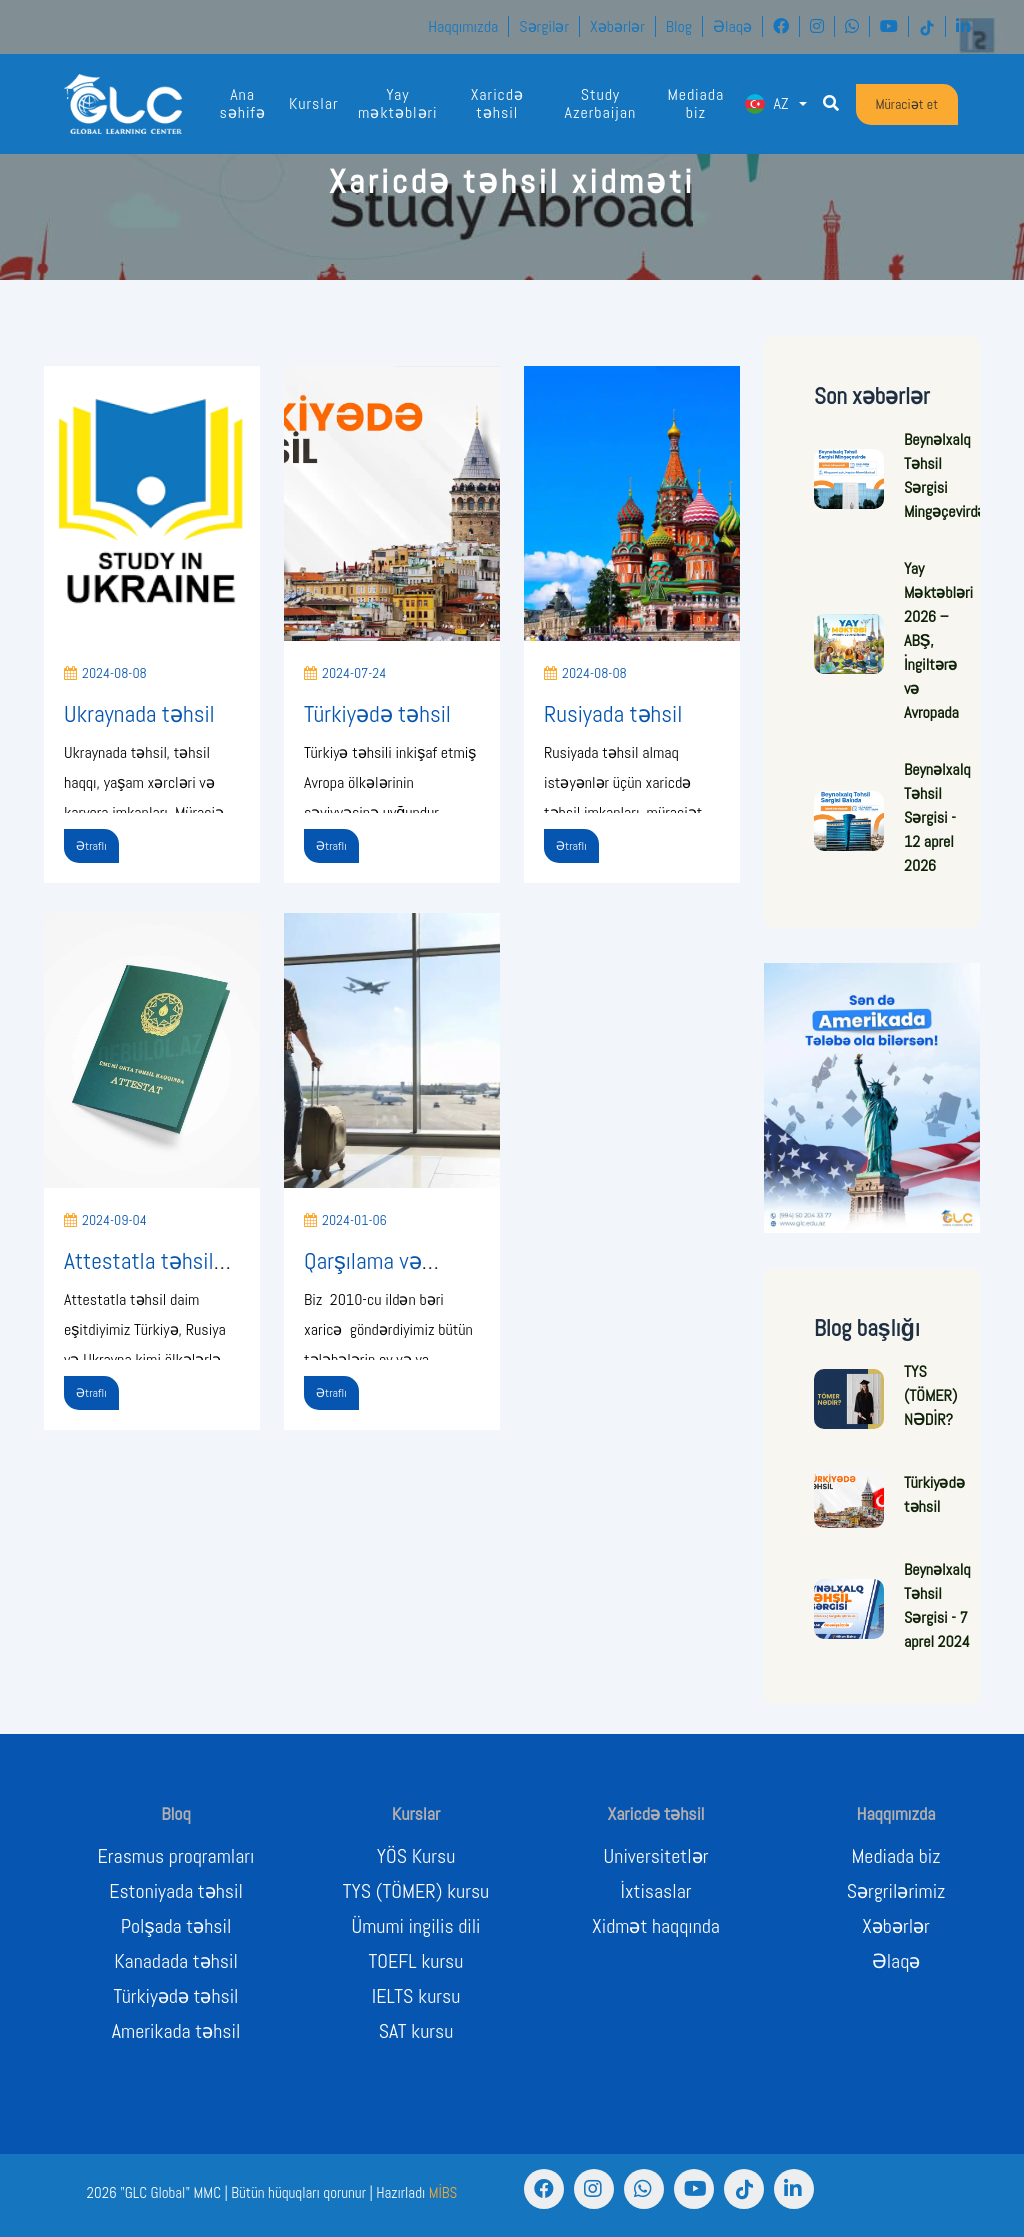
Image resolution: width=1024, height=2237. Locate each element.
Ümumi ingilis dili (416, 1926)
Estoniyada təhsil (176, 1891)
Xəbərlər (617, 26)
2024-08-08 (105, 673)
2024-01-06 (345, 1220)
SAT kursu (416, 2031)
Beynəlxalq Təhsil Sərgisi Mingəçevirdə (945, 475)
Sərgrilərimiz (896, 1891)
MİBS (443, 2192)
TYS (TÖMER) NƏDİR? (930, 1395)
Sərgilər (544, 26)
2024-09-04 (105, 1220)
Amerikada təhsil (176, 2031)
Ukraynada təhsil (139, 714)
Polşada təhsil (176, 1926)
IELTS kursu (416, 1996)
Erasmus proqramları (176, 1856)
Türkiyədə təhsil (377, 714)
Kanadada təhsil (176, 1961)
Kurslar (314, 103)
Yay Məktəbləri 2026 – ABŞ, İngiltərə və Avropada (938, 640)
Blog (679, 26)
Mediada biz (695, 103)
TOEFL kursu (416, 1961)
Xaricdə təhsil (497, 103)
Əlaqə (732, 26)
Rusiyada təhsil (613, 714)
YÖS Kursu (416, 1856)
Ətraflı (91, 846)
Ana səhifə (242, 103)
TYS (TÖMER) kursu (416, 1891)
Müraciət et (907, 104)
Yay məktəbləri (398, 103)
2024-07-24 (345, 673)
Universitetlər (656, 1856)
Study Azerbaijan (601, 103)
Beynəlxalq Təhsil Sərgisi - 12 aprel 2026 (937, 817)
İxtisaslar (656, 1891)
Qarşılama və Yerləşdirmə (363, 1275)
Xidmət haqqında (656, 1926)
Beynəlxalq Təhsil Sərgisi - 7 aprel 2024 (937, 1605)
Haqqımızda (463, 26)
